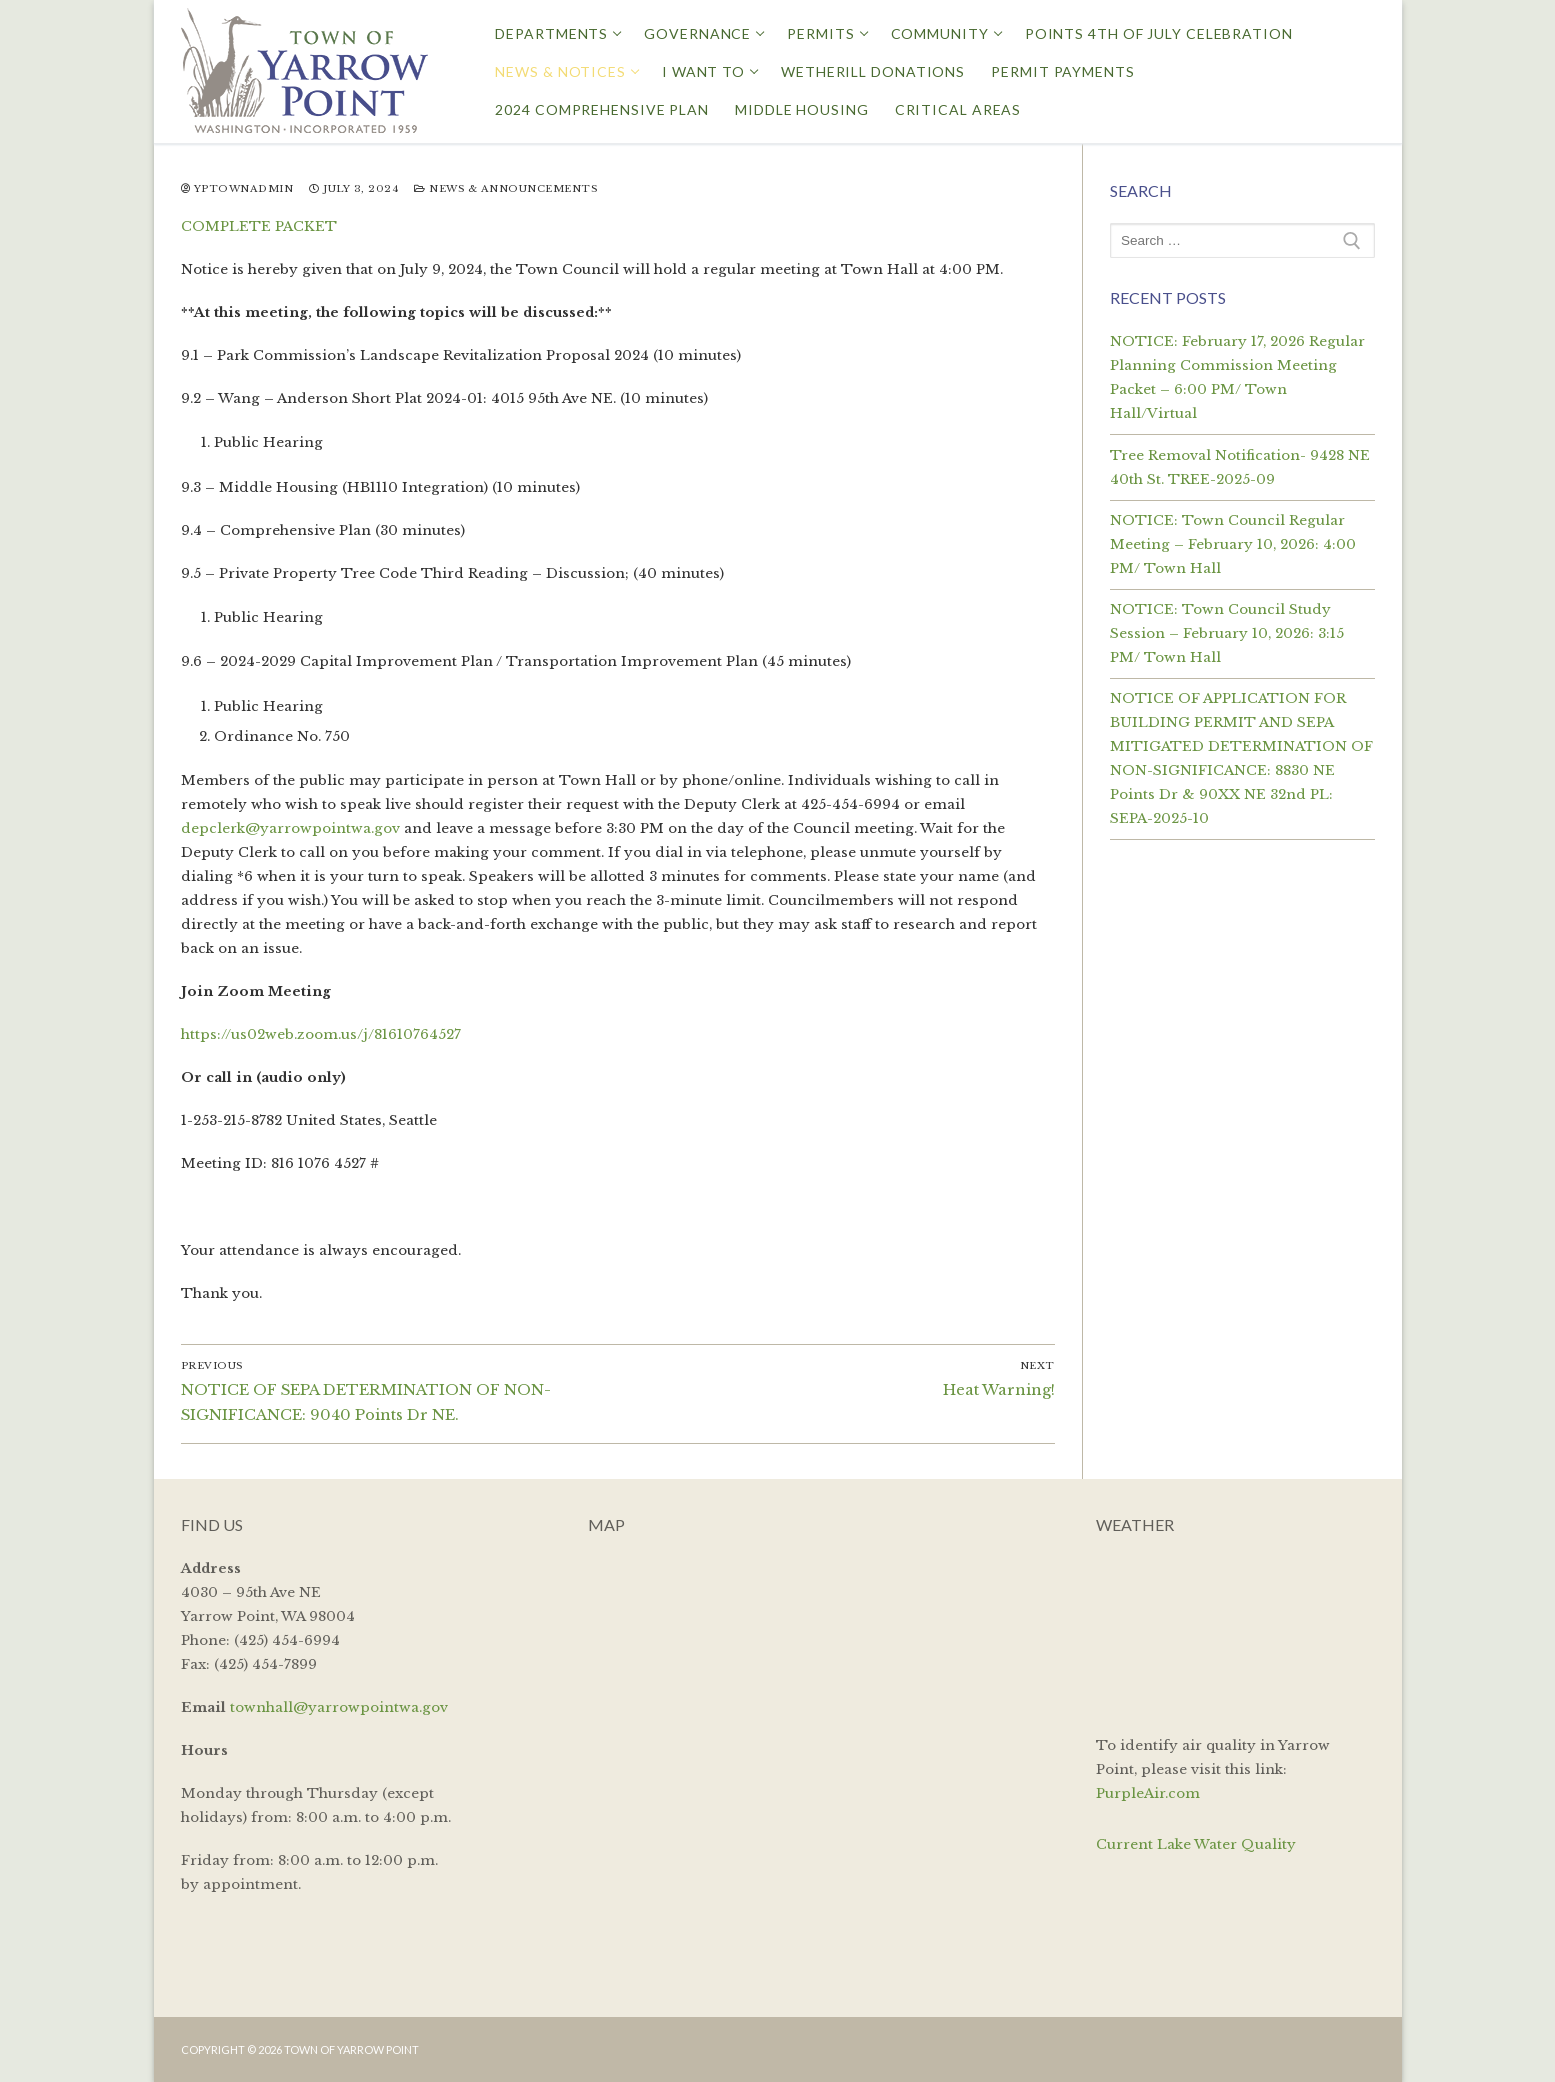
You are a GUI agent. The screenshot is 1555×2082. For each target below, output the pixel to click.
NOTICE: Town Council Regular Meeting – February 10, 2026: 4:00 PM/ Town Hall (1233, 544)
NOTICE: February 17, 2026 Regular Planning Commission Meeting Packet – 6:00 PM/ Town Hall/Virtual (1237, 377)
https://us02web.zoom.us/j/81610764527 (321, 1034)
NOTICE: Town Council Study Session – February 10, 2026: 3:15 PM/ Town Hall (1227, 633)
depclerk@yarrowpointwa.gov (290, 828)
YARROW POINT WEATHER (1235, 1632)
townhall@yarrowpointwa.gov (339, 1707)
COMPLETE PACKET (259, 226)
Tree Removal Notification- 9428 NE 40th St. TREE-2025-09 (1240, 467)
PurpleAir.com (1148, 1793)
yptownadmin (237, 189)
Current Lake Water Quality (1196, 1844)
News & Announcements (505, 189)
